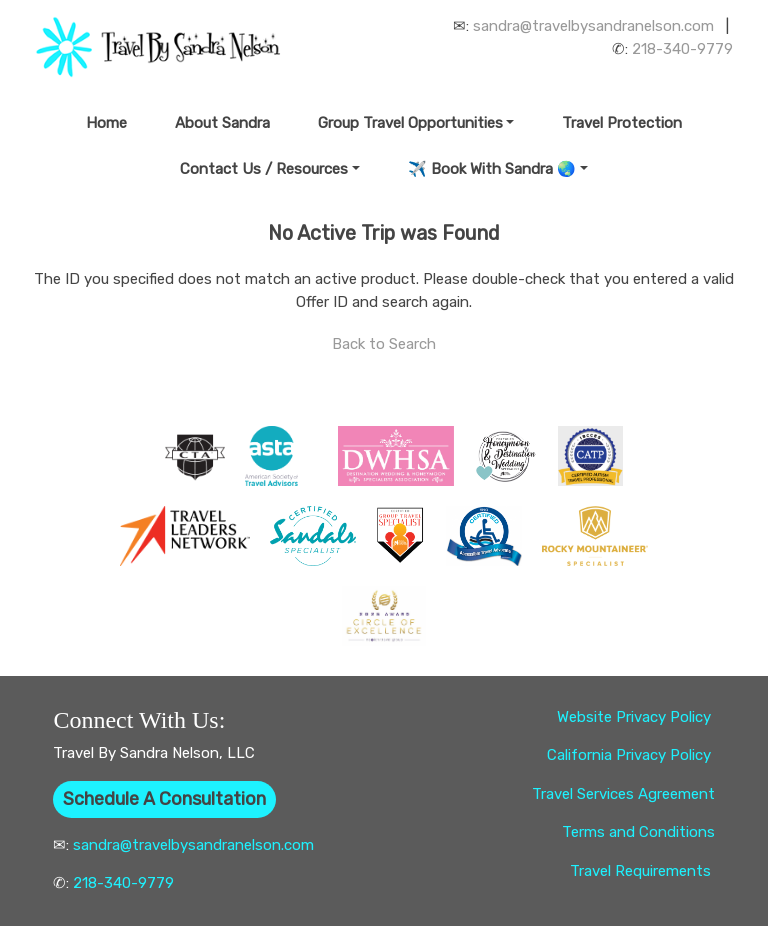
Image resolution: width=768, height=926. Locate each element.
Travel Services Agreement (623, 794)
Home (106, 123)
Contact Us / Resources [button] (264, 169)
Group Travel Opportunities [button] (410, 123)
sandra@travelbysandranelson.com (593, 26)
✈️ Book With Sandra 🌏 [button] (492, 169)
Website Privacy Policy (636, 717)
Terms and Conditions (638, 832)
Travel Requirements (642, 871)
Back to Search (384, 344)
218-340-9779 (682, 49)
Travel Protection (622, 123)
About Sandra (222, 123)
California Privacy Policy (631, 755)
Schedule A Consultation (164, 799)
